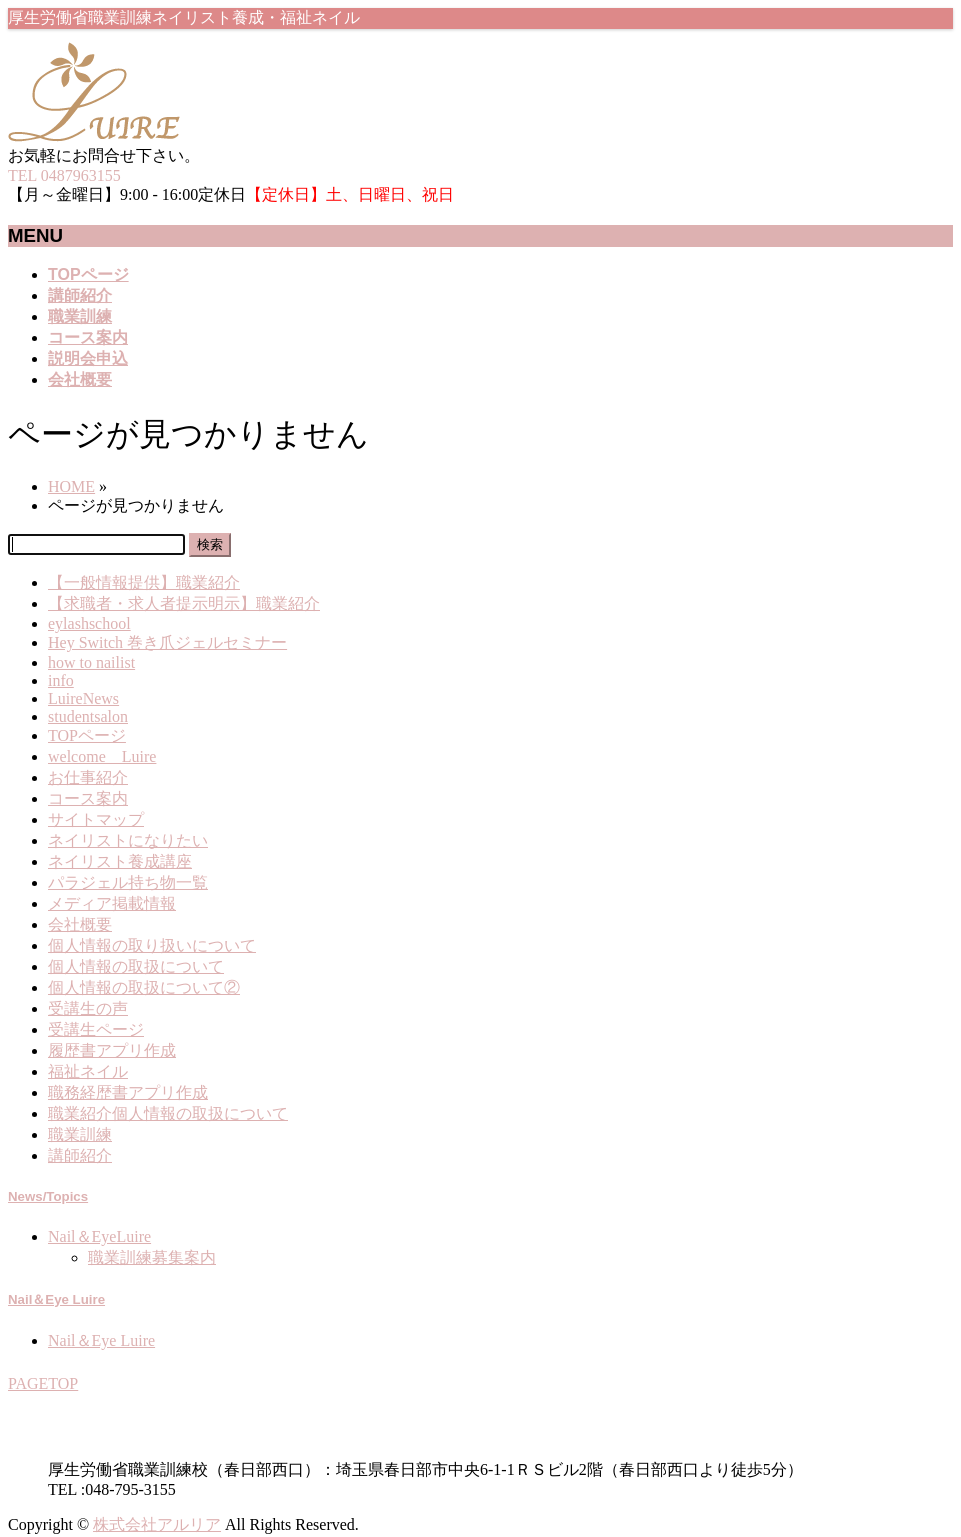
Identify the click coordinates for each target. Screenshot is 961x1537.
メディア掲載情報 (112, 903)
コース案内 (88, 798)
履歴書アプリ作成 (112, 1050)
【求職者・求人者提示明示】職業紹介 (184, 603)
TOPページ (87, 735)
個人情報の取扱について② (144, 987)
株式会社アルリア (157, 1524)
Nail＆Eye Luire (56, 1299)
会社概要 (80, 924)
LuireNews (83, 698)
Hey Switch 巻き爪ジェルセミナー (167, 642)
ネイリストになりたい (128, 840)
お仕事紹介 (88, 777)
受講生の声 (88, 1008)
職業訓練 (80, 1134)
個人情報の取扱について (136, 966)
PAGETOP (43, 1383)
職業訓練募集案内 (152, 1257)
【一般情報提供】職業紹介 (144, 582)
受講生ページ (96, 1029)
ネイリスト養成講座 (120, 861)
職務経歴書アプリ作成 (128, 1092)
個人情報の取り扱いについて (152, 945)
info (61, 680)
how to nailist (91, 662)
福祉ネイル (88, 1071)
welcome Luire (102, 756)
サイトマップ (96, 819)
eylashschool (89, 623)
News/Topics (48, 1196)
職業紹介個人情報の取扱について (168, 1113)
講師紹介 (80, 1155)
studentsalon (88, 716)
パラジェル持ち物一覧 (128, 882)
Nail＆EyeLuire (99, 1236)
